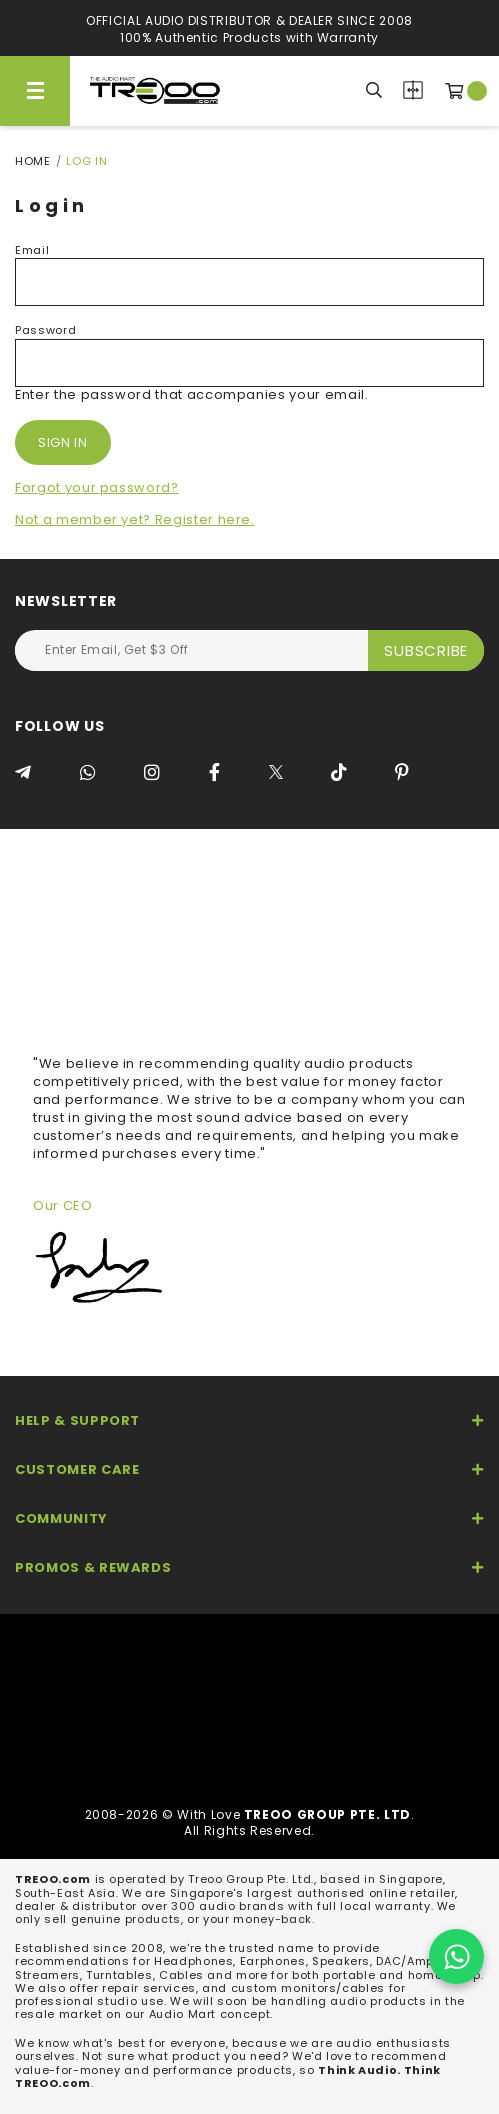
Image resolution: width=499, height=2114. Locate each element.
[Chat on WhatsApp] (456, 1956)
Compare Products (413, 90)
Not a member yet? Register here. (135, 519)
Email (32, 250)
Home (33, 161)
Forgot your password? (97, 487)
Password (45, 330)
